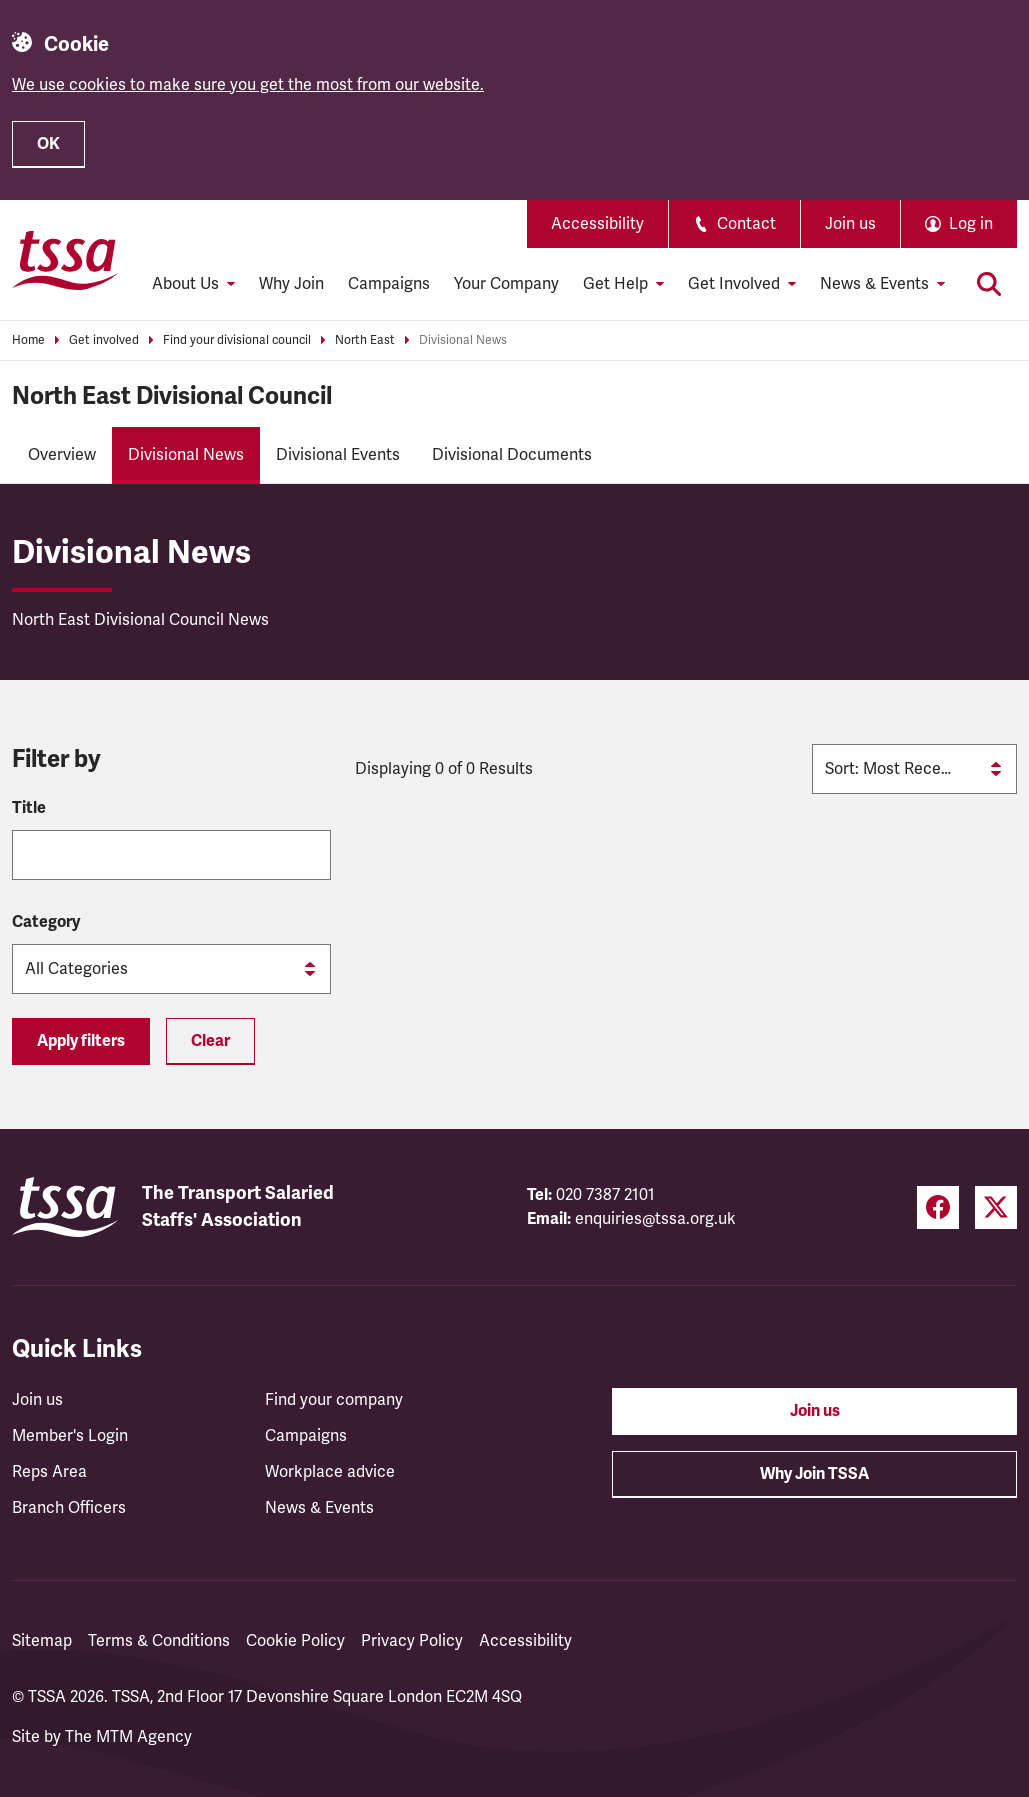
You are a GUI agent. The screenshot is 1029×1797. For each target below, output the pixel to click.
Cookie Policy (295, 1641)
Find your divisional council (237, 340)
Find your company (334, 1400)
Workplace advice (330, 1472)
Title (29, 808)
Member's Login (70, 1436)
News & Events (319, 1508)
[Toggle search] (989, 284)
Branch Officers (69, 1508)
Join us (850, 224)
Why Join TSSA (814, 1474)
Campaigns (389, 284)
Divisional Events (338, 455)
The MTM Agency (128, 1737)
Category (46, 922)
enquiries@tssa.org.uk (655, 1219)
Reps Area (49, 1472)
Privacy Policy (412, 1641)
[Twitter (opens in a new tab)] (996, 1207)
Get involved (104, 340)
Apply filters (81, 1041)
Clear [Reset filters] (210, 1041)
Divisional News (463, 340)
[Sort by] (914, 769)
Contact (734, 224)
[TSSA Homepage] (65, 260)
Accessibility (597, 224)
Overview (62, 455)
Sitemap (42, 1641)
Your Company (506, 284)
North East (365, 340)
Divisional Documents (512, 455)
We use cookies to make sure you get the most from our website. (248, 85)
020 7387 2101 (605, 1195)
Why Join (291, 284)
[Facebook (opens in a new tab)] (938, 1207)
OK (48, 144)
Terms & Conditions (159, 1641)
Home (28, 340)
